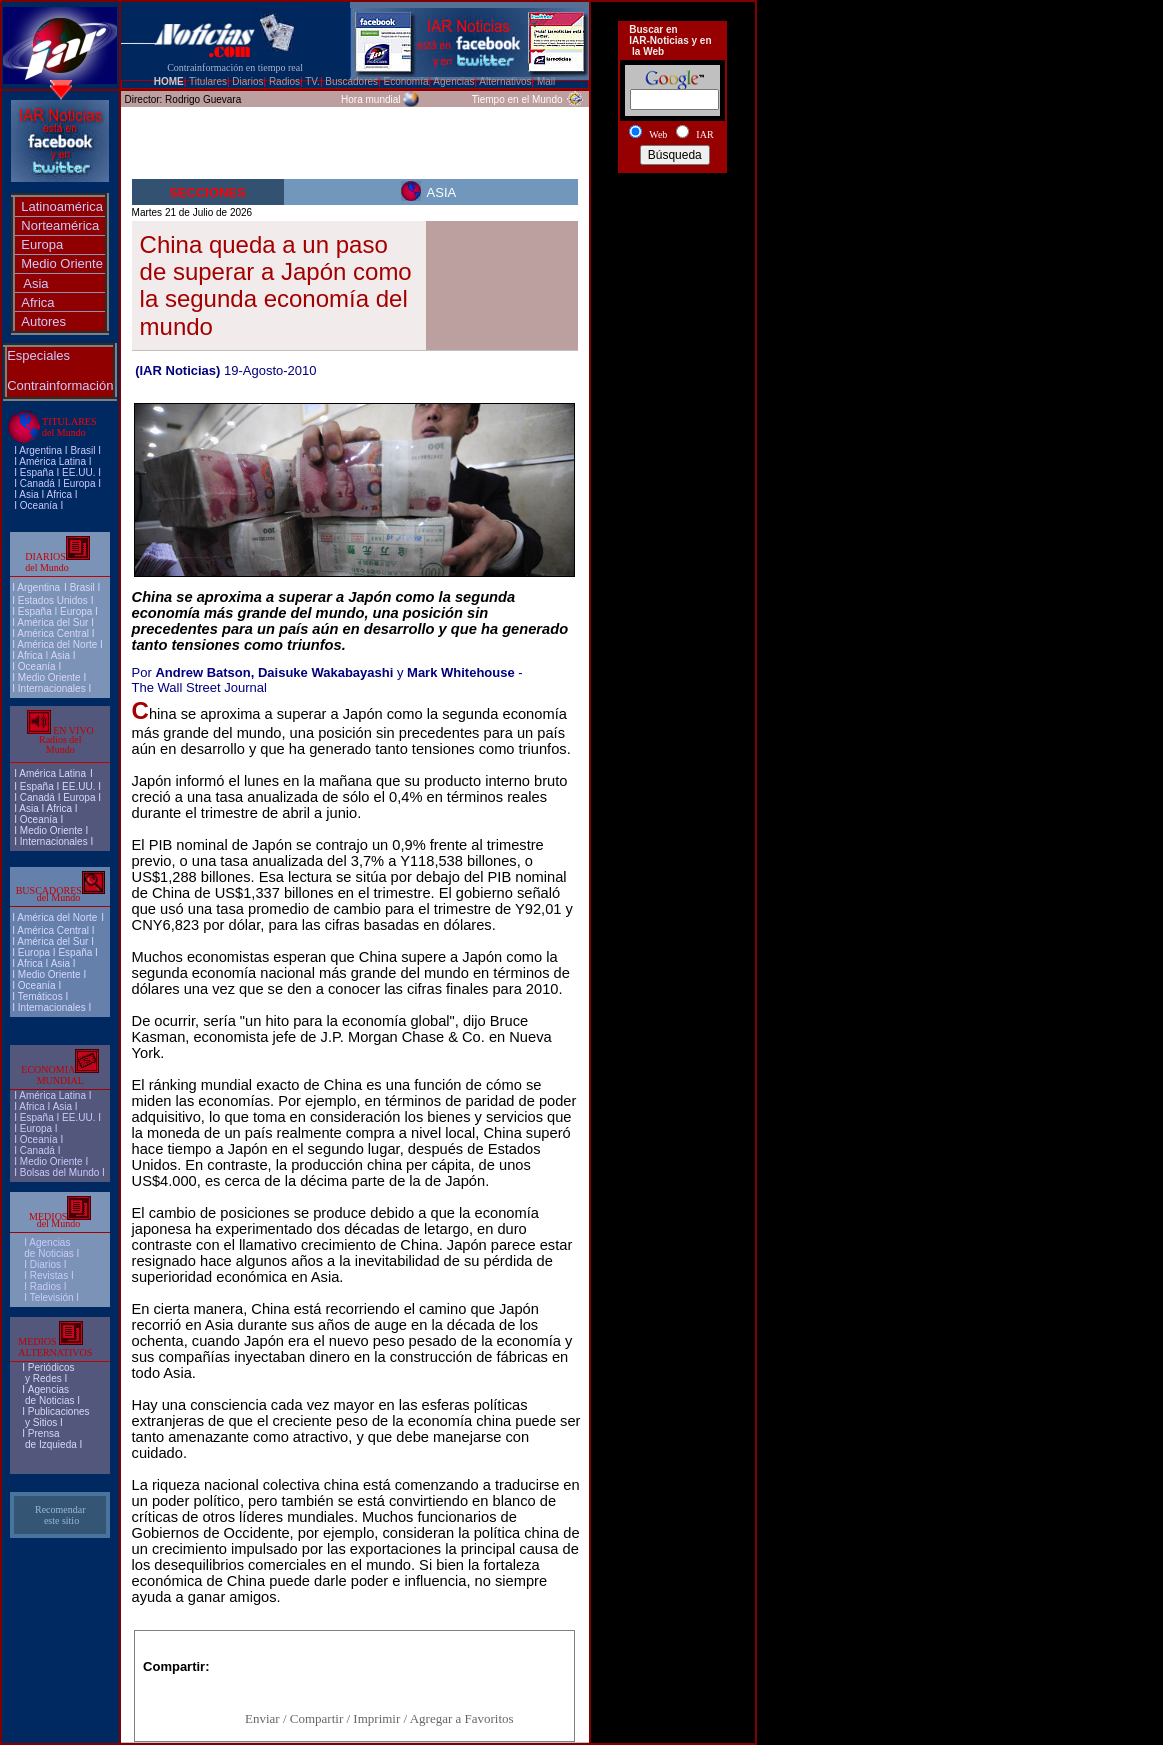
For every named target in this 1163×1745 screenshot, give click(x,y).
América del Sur (52, 622)
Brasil (82, 587)
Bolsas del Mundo (60, 1172)
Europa (42, 244)
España (37, 472)
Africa (37, 302)
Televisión (52, 1297)
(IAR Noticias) (177, 370)
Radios (45, 1286)
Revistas (49, 1275)
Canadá (37, 483)
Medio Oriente (62, 263)
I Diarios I (46, 1264)
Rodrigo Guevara (203, 99)
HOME (169, 81)
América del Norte (57, 644)
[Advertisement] (673, 253)
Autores (43, 321)
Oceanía (39, 505)
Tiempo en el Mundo (517, 99)
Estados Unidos (53, 600)
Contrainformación (60, 385)
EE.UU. (78, 472)
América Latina (52, 461)
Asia (35, 283)
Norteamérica (60, 225)
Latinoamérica (62, 206)
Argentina (40, 450)
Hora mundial (370, 99)
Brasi (81, 450)
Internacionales (52, 688)
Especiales (38, 355)
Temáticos (40, 996)
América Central (53, 633)
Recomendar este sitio (60, 1515)
